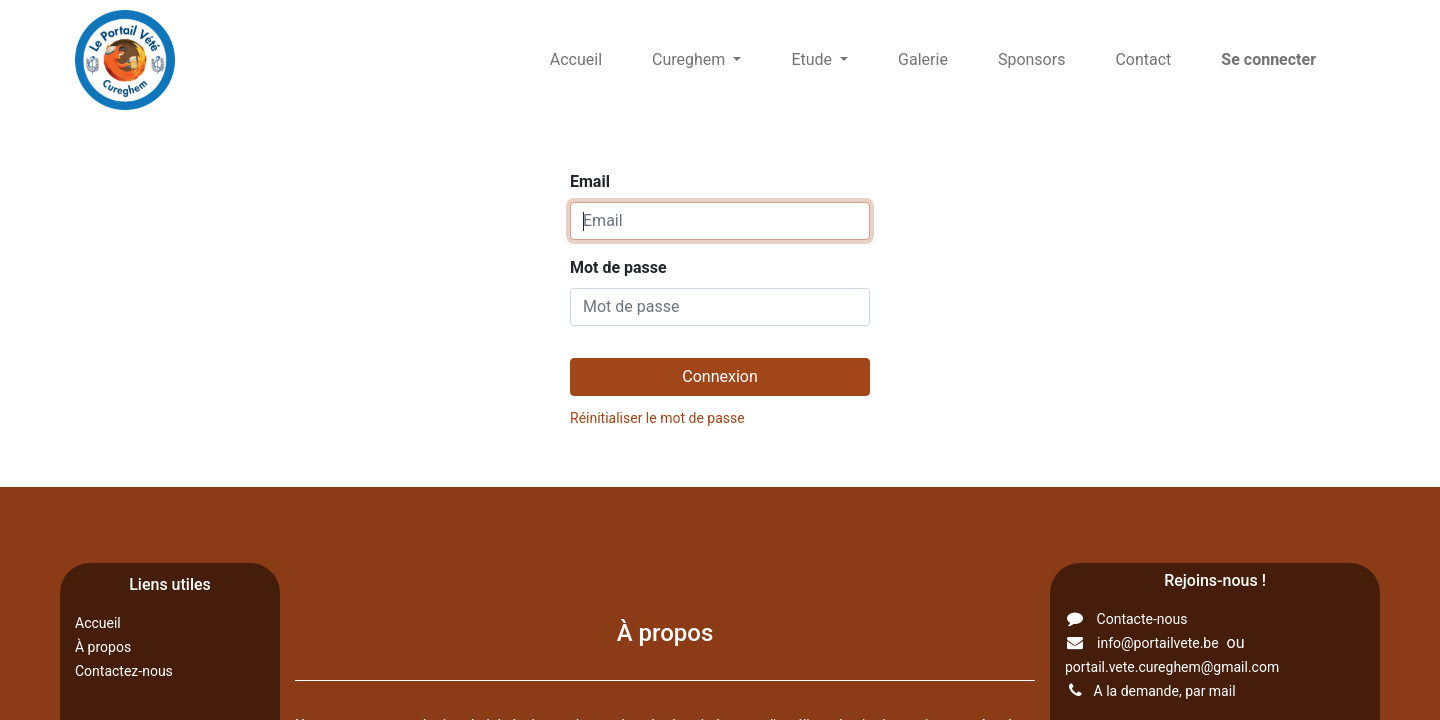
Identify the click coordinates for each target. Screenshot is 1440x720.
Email (590, 181)
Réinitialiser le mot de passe (657, 418)
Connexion (719, 376)
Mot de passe (618, 267)
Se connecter (1268, 59)
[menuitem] (576, 60)
